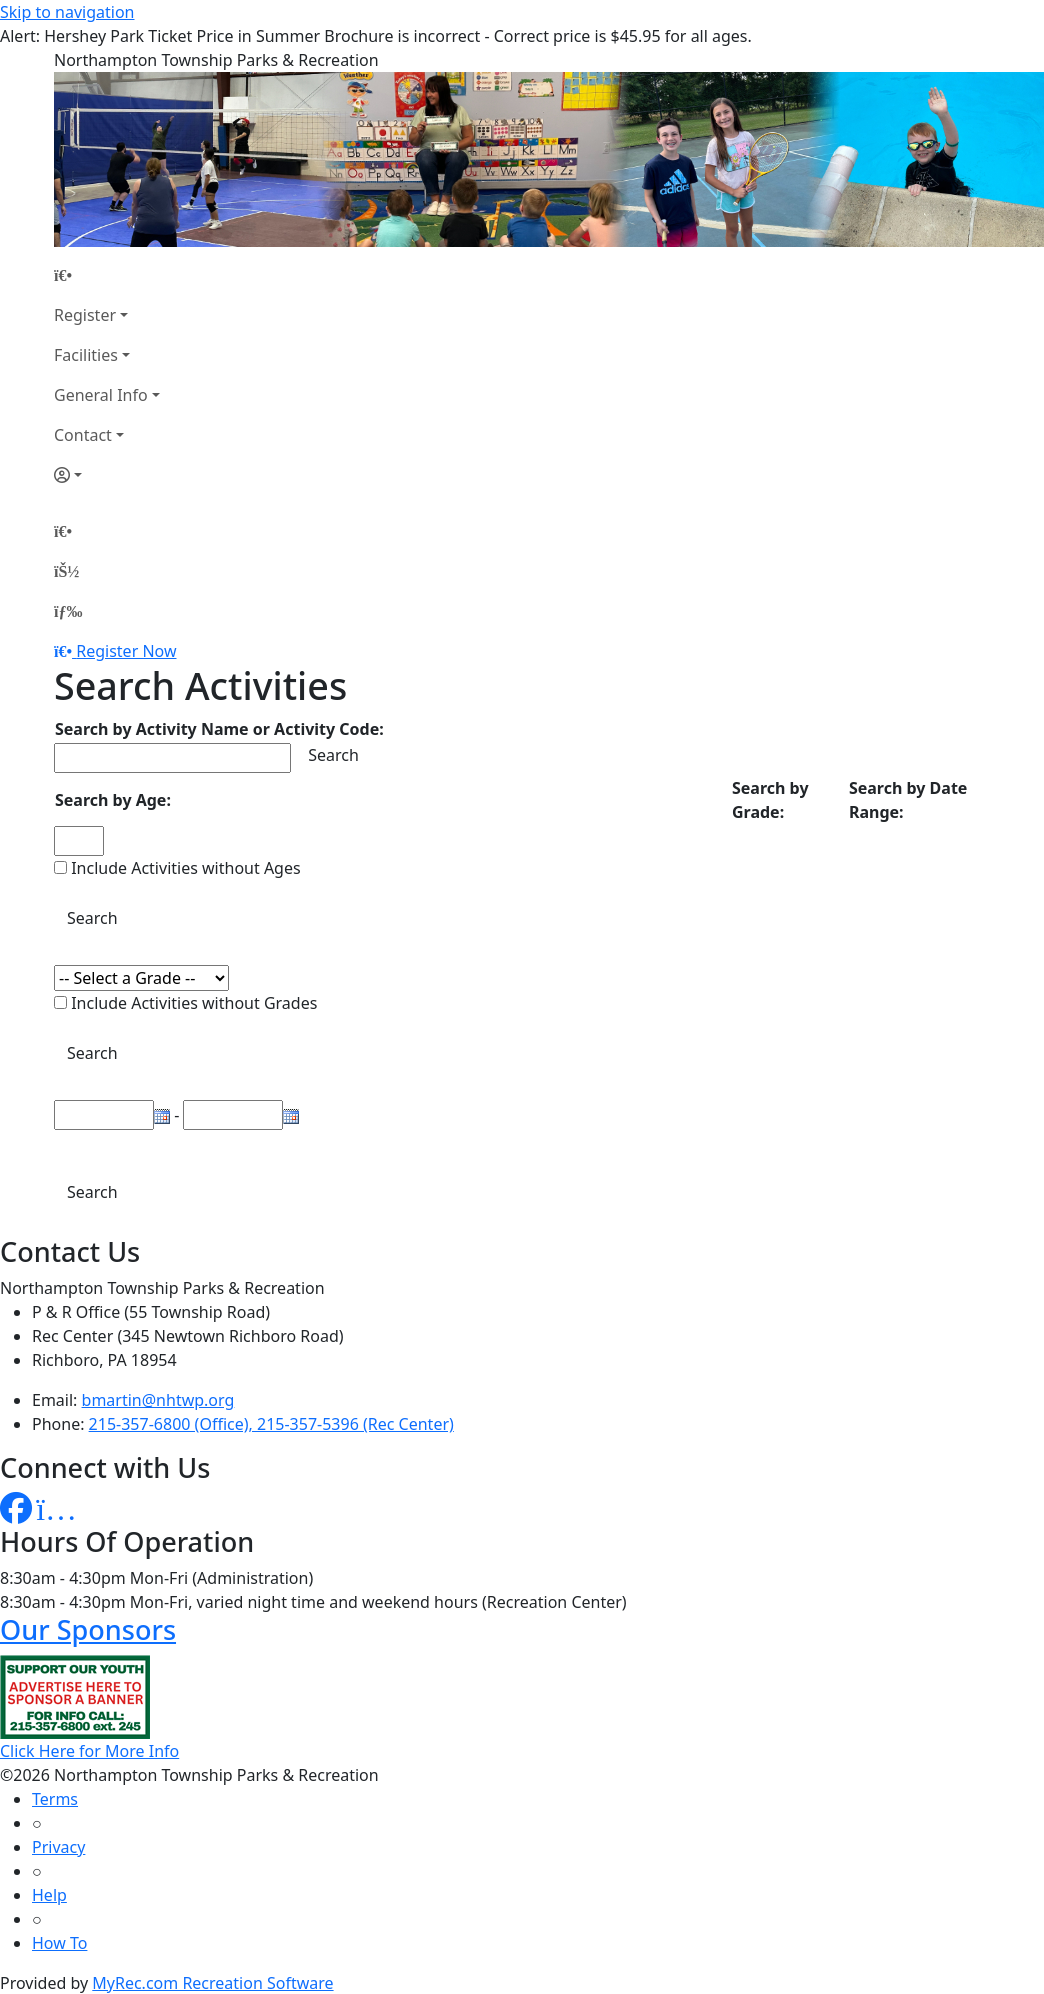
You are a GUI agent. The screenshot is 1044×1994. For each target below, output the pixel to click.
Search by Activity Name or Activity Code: (219, 729)
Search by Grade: (770, 800)
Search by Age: (113, 800)
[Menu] (68, 611)
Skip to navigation (67, 12)
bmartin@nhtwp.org (158, 1400)
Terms (55, 1799)
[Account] (107, 475)
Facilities (86, 355)
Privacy (58, 1847)
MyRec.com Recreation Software (212, 1983)
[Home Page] (107, 275)
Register (85, 315)
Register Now (126, 651)
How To (59, 1943)
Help (49, 1895)
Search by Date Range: (908, 800)
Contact (83, 435)
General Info (101, 395)
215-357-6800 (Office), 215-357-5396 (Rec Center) (271, 1424)
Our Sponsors (88, 1629)
